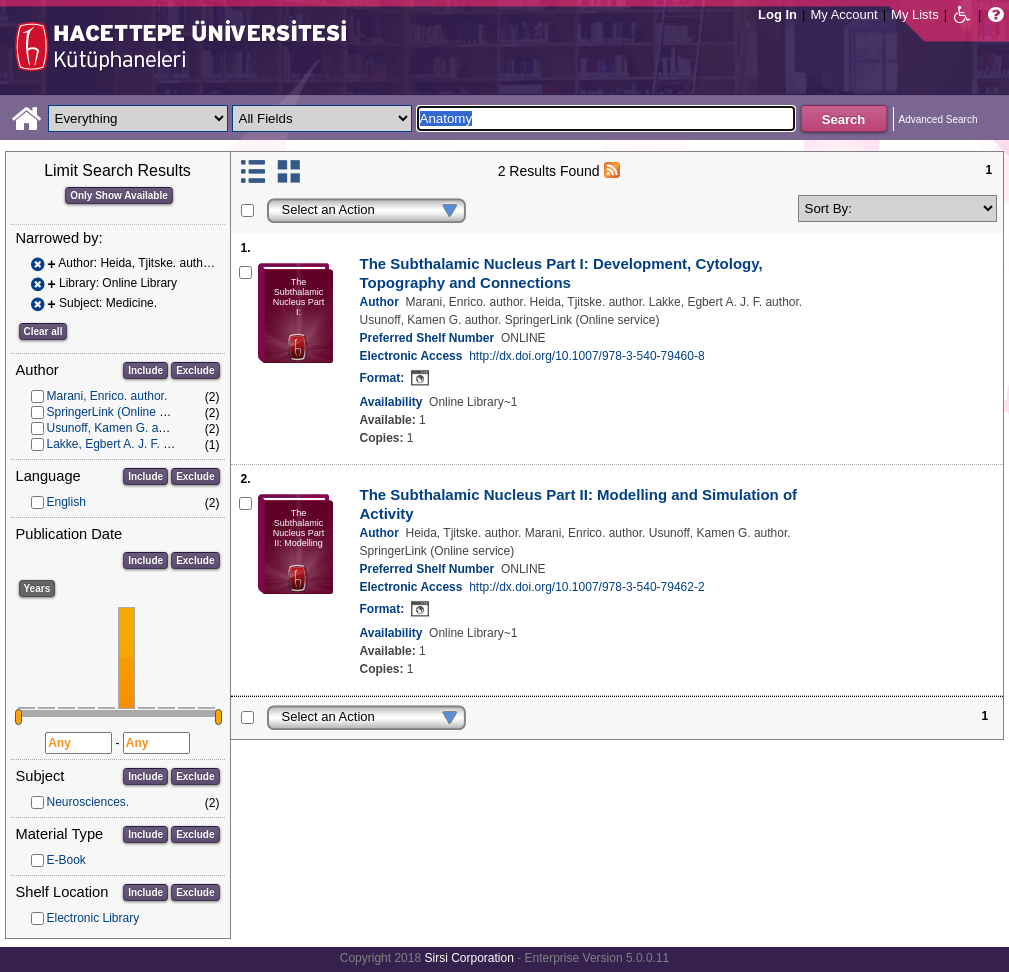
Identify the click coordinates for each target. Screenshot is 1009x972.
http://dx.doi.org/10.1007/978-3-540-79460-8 (587, 356)
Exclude (195, 370)
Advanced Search (938, 119)
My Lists (915, 14)
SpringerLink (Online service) (124, 412)
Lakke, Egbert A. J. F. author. (123, 444)
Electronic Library (93, 918)
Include (145, 370)
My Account (843, 14)
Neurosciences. (88, 802)
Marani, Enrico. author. (107, 396)
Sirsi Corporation (468, 958)
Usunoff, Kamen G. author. (118, 428)
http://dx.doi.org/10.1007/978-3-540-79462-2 (587, 587)
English (66, 502)
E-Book (66, 860)
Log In (777, 14)
